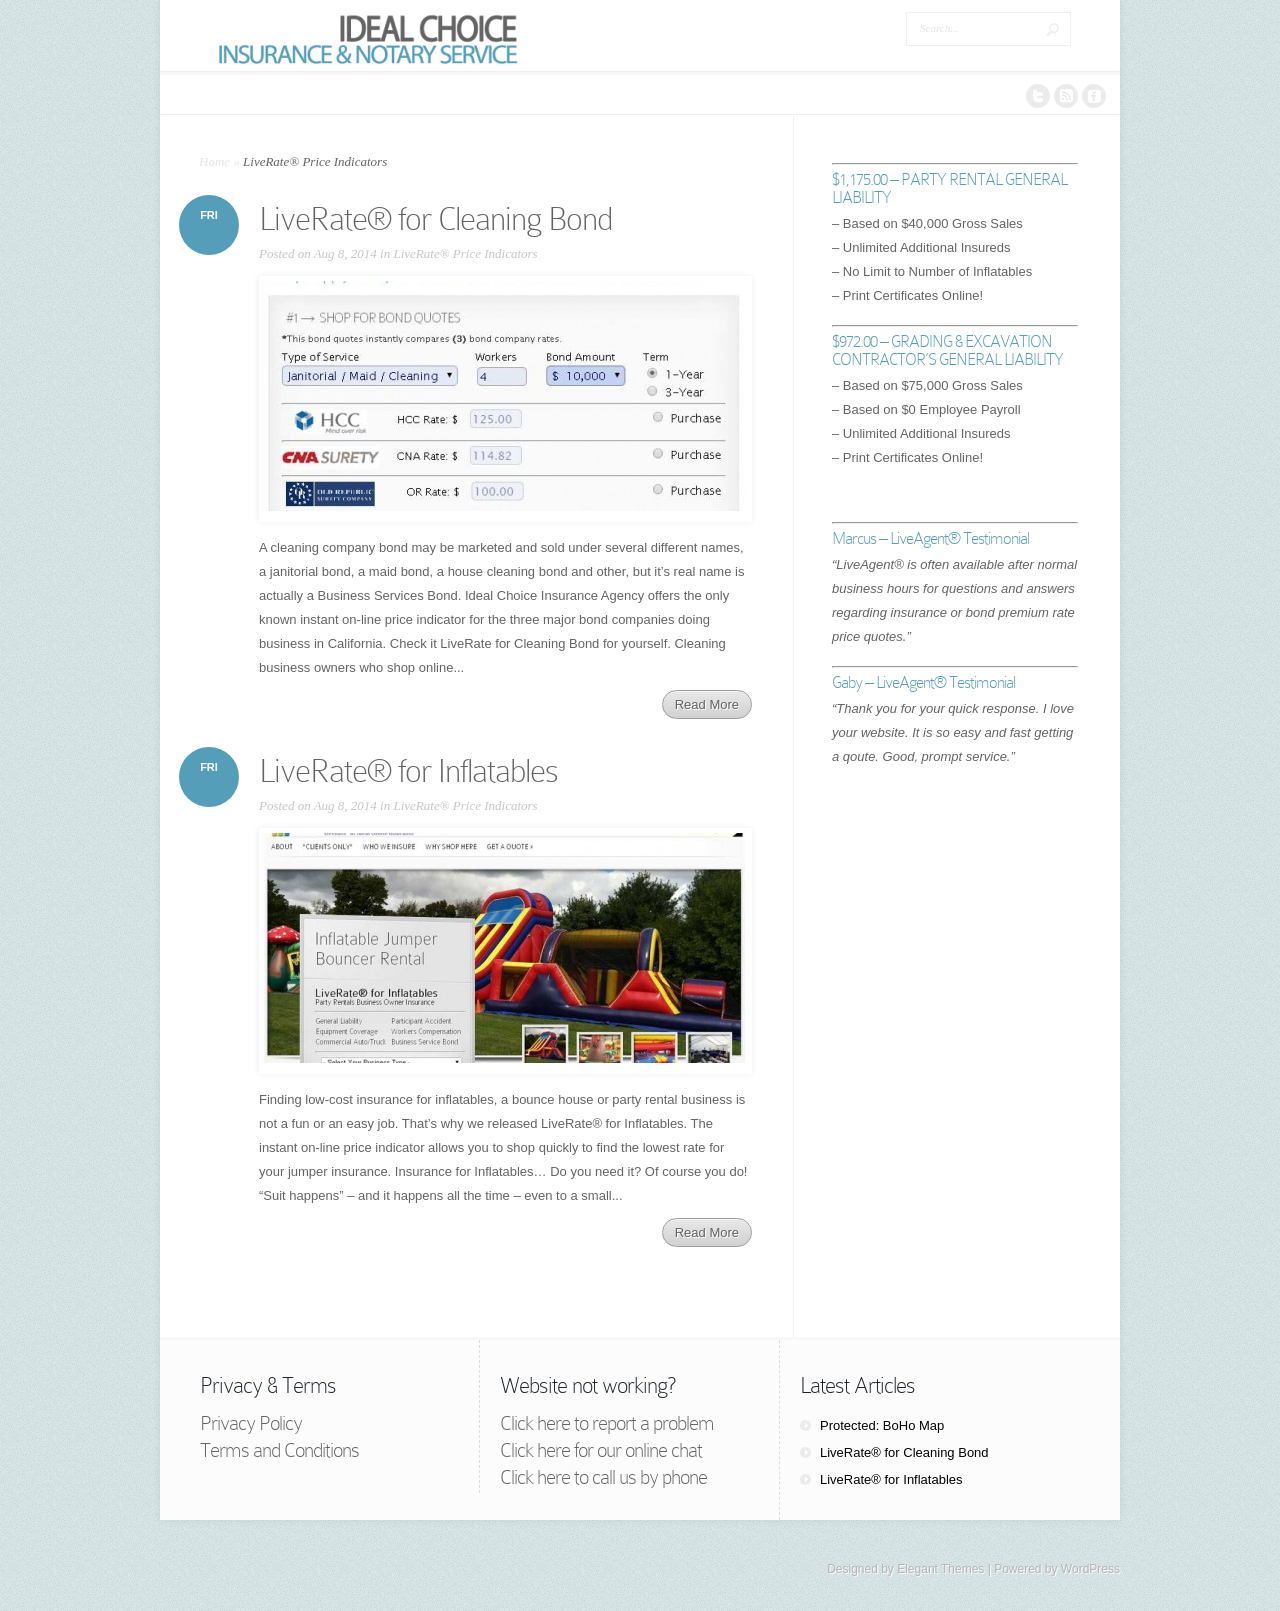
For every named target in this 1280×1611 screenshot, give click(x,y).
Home (214, 161)
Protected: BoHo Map (882, 1425)
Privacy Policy (251, 1423)
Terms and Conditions (279, 1450)
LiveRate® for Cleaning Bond (435, 219)
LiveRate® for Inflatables (408, 771)
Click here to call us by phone (603, 1477)
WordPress (1090, 1569)
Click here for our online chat (601, 1450)
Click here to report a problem (607, 1423)
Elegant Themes (940, 1569)
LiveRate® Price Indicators (465, 253)
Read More (707, 704)
